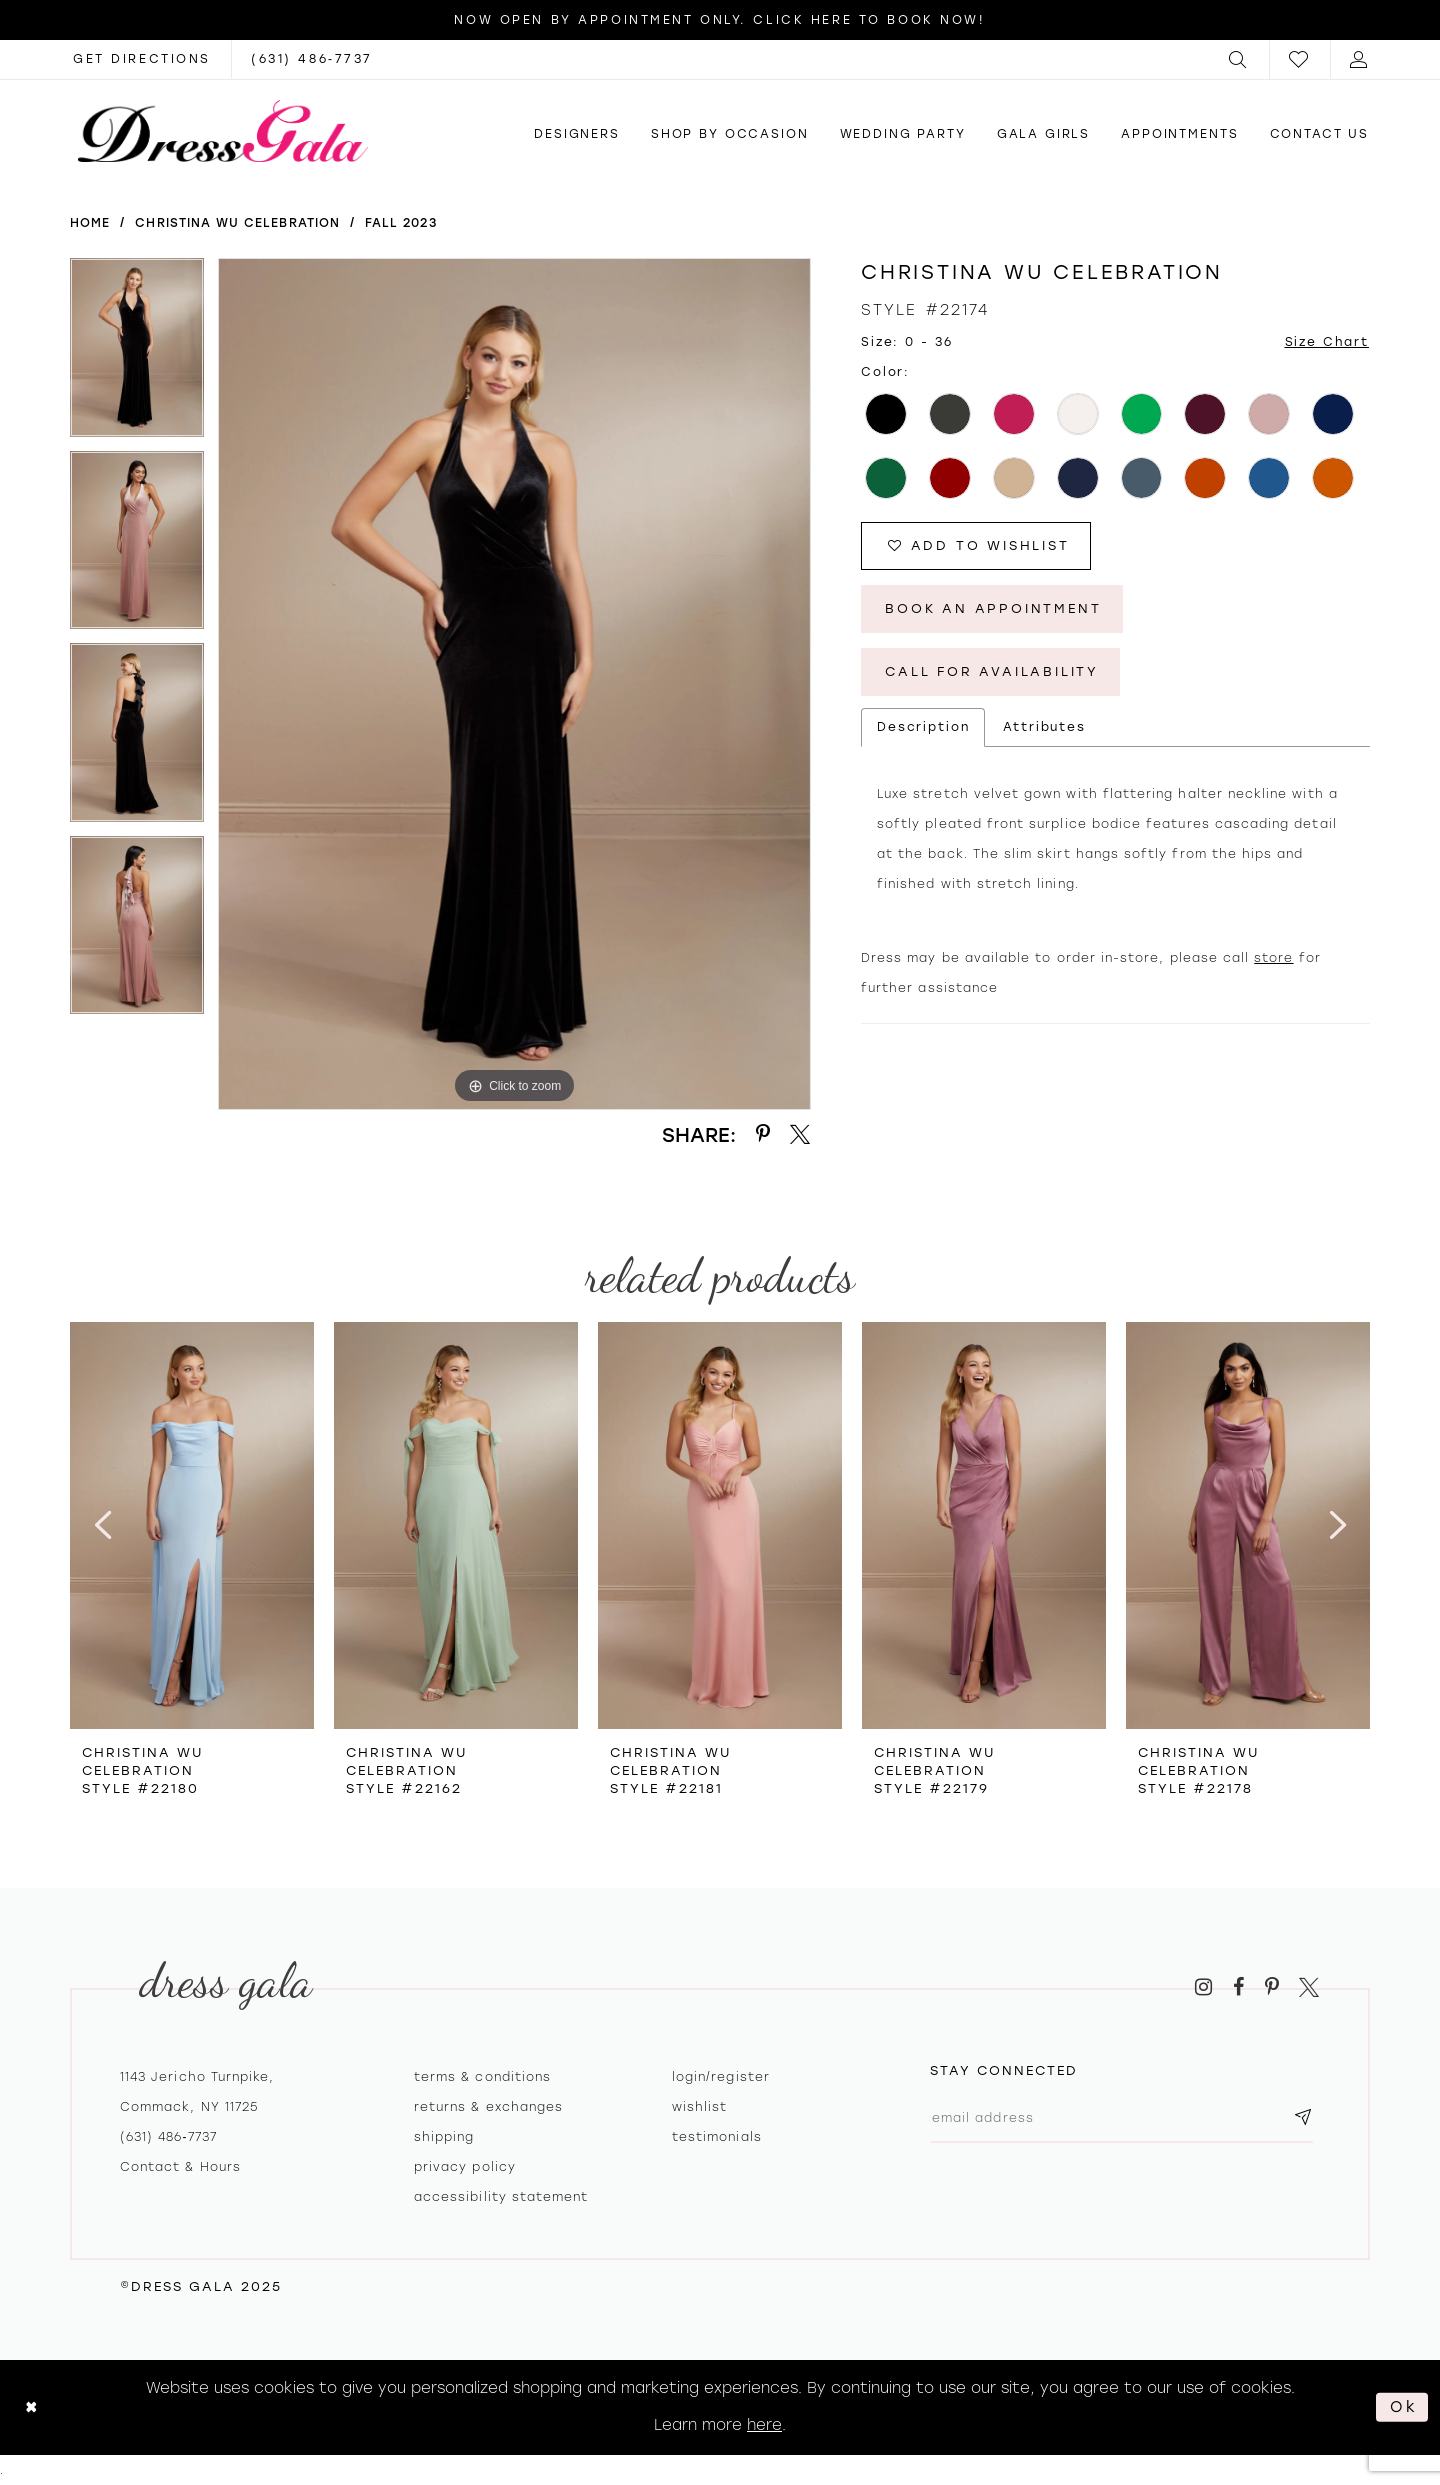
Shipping (444, 2137)
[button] (1239, 59)
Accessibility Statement (501, 2197)
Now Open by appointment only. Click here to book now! (719, 20)
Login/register (721, 2077)
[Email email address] (1122, 2118)
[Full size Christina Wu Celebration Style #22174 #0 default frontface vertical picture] (514, 684)
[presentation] (192, 1525)
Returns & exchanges (488, 2107)
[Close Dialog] (31, 2407)
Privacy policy (465, 2167)
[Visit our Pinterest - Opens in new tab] (1272, 1987)
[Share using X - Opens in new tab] (800, 1134)
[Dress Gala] (223, 131)
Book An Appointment (993, 608)
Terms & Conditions (482, 2077)
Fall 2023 (401, 223)
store (1273, 958)
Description (923, 727)
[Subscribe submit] (1303, 2118)
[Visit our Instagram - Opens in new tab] (1203, 1987)
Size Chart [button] (1327, 342)
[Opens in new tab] (142, 59)
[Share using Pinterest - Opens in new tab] (763, 1134)
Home (90, 223)
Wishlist (699, 2107)
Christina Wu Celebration (237, 223)
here (764, 2425)
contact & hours (180, 2167)
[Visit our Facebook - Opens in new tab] (1238, 1987)
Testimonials (717, 2137)
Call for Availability (992, 671)
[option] (137, 354)
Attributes (1044, 727)
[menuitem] (1239, 59)
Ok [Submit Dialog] (1404, 2407)
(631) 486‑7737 (168, 2137)
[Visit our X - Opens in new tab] (1309, 1987)
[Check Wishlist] (1300, 59)
